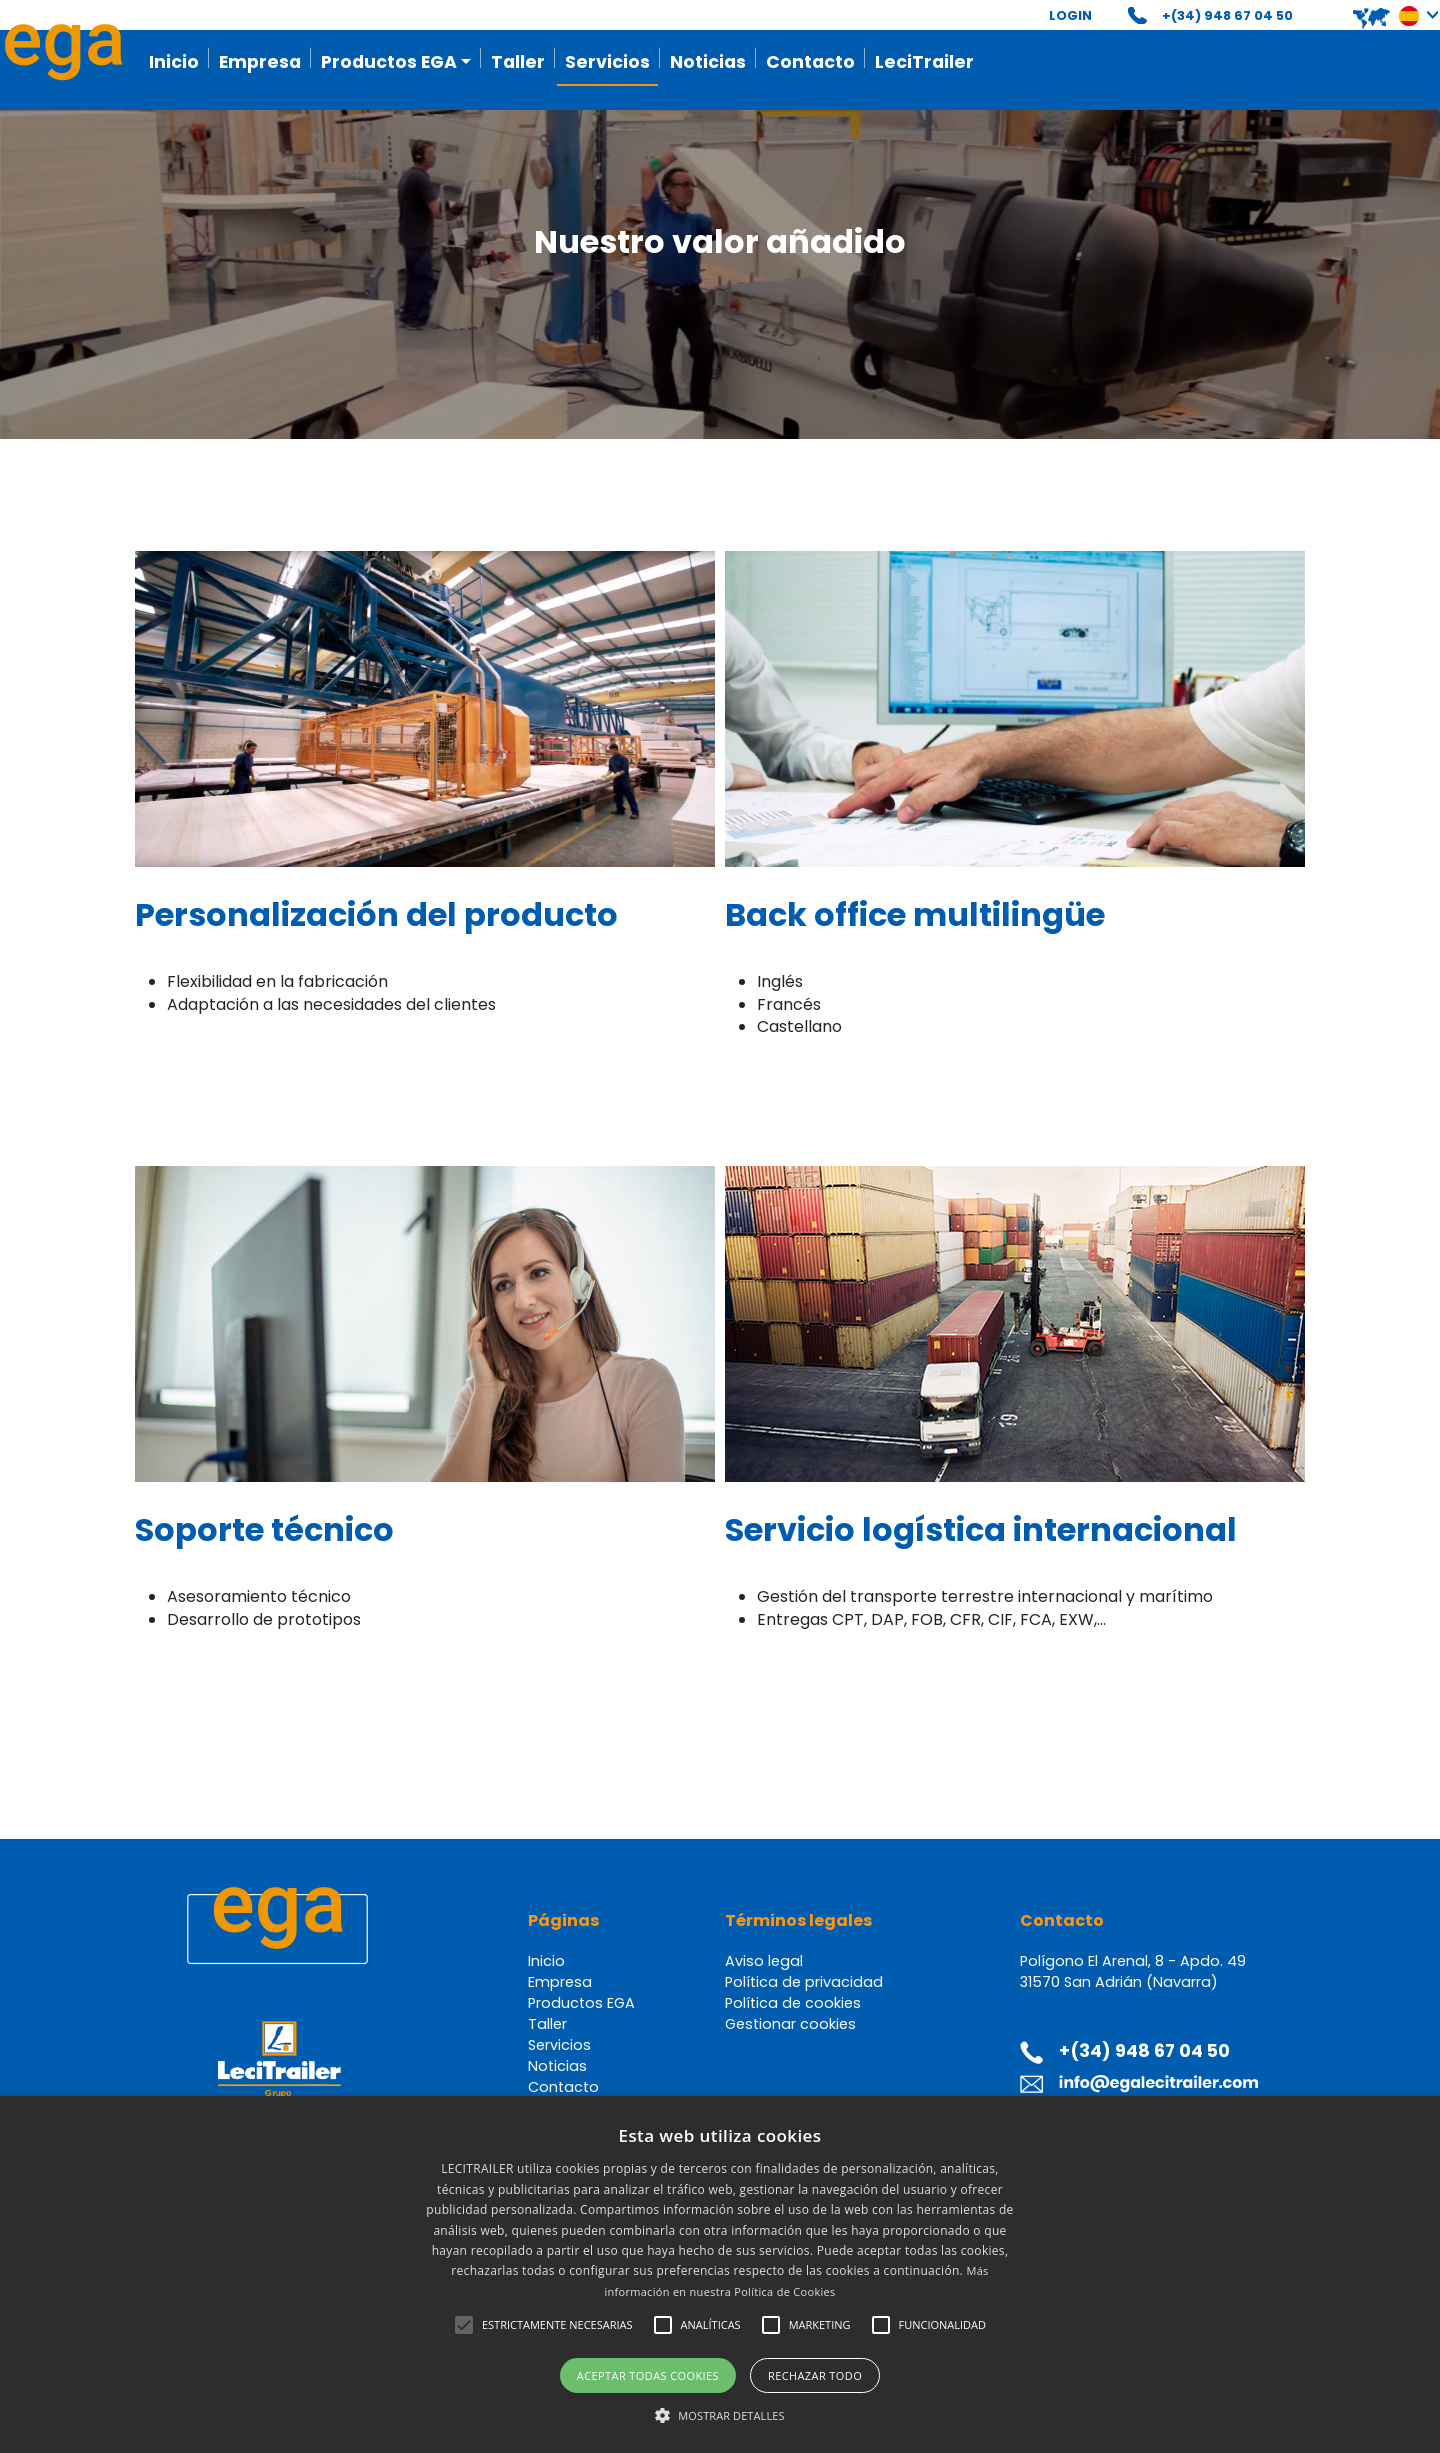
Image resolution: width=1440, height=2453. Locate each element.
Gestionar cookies (790, 2024)
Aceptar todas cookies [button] (648, 2375)
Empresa (260, 62)
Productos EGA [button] (389, 62)
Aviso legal (764, 1961)
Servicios (607, 62)
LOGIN (1070, 15)
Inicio (174, 62)
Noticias (708, 62)
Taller (518, 62)
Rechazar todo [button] (815, 2375)
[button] (1381, 15)
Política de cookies (793, 2003)
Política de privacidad (804, 1982)
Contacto (810, 62)
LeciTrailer (924, 62)
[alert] (720, 2274)
